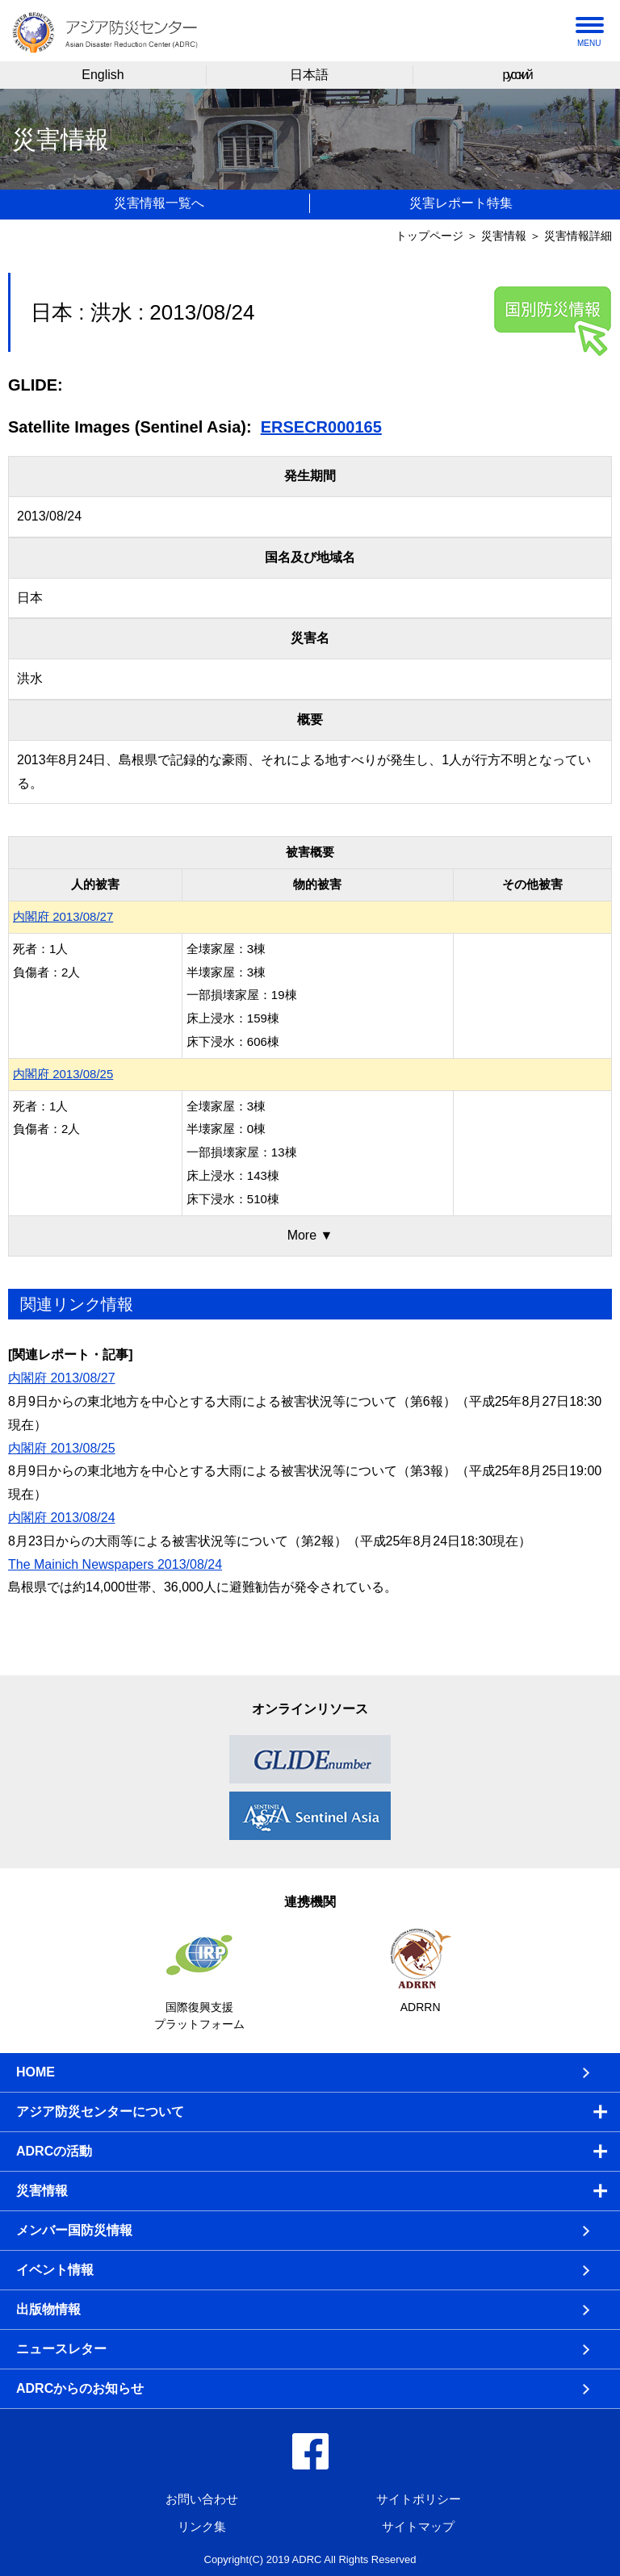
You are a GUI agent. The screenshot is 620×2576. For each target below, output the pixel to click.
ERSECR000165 (321, 427)
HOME (35, 2072)
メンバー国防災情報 (74, 2230)
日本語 (309, 75)
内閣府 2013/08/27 (63, 916)
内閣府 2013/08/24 (61, 1517)
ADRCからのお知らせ (80, 2388)
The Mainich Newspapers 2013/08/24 (115, 1564)
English (103, 75)
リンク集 (202, 2526)
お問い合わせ (201, 2499)
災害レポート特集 (461, 203)
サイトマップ (418, 2526)
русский (516, 75)
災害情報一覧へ (159, 203)
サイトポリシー (418, 2499)
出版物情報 (48, 2309)
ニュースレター (61, 2349)
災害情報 (503, 235)
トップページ (429, 235)
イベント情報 (55, 2270)
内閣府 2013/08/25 (63, 1074)
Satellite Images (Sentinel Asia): (130, 427)
